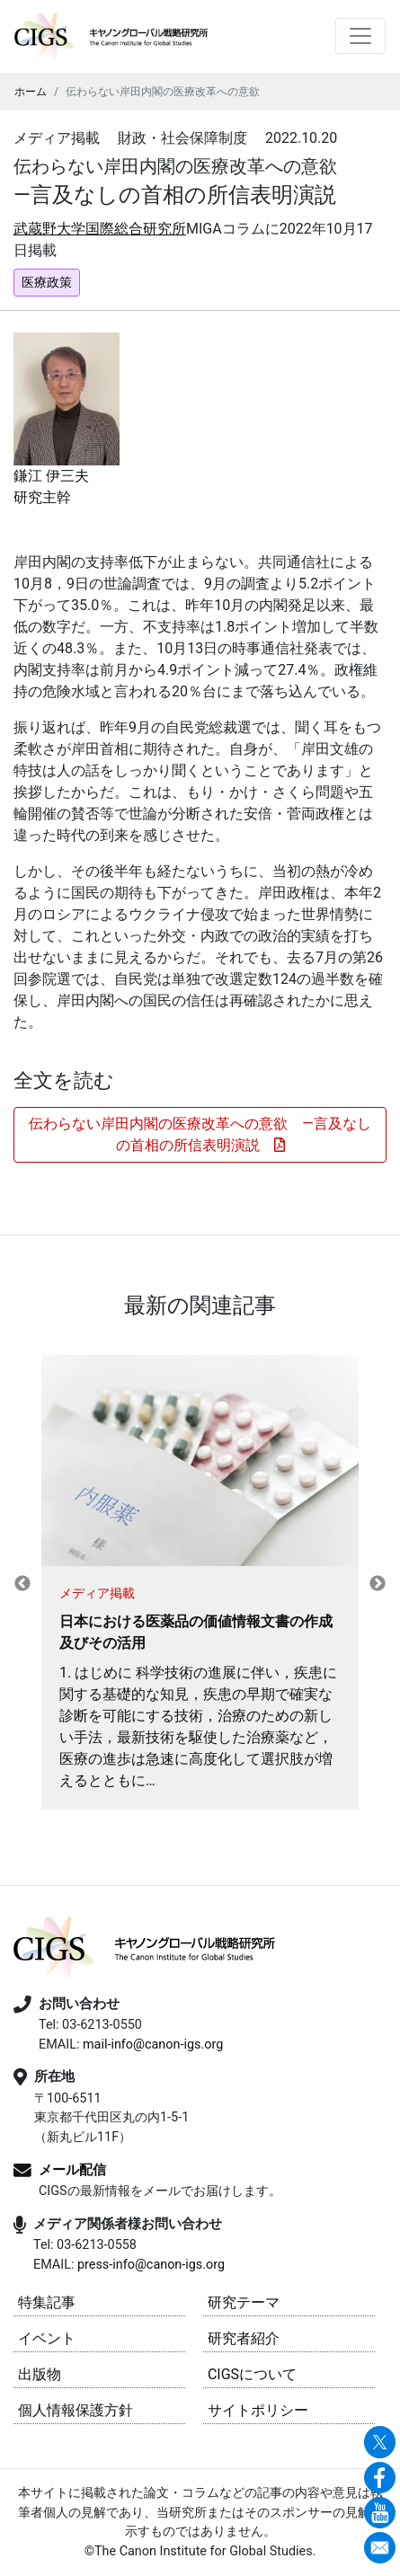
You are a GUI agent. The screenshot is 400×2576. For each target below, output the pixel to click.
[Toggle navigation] (360, 36)
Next (378, 1584)
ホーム (30, 91)
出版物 (39, 2374)
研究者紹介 (244, 2338)
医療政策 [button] (47, 282)
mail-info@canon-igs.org (153, 2044)
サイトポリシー (258, 2410)
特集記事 (47, 2302)
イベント (47, 2338)
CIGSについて (252, 2374)
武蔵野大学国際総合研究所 (99, 228)
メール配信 (72, 2170)
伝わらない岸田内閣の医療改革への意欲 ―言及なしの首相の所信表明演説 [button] (200, 1134)
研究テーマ (244, 2302)
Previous (22, 1584)
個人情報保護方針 (75, 2410)
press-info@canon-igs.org (151, 2264)
